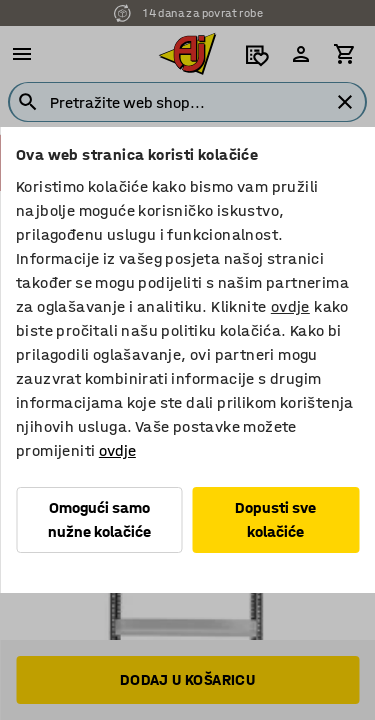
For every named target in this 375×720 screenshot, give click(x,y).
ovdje (290, 306)
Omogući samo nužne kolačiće (99, 519)
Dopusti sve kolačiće (275, 519)
